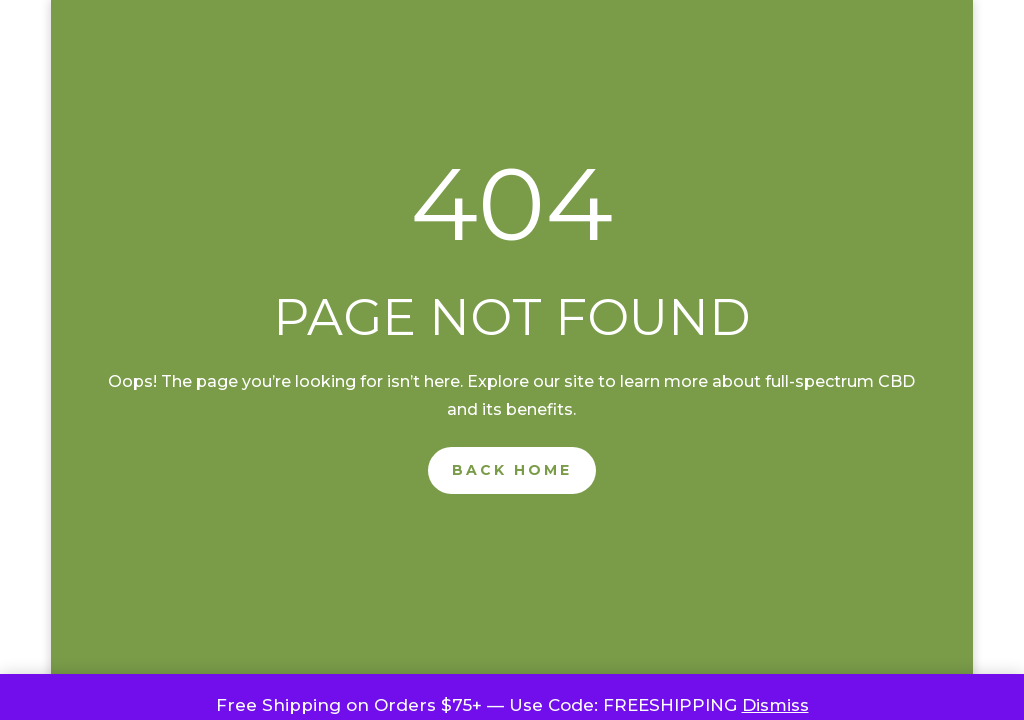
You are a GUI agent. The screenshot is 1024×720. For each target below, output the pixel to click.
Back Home (512, 470)
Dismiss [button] (775, 705)
